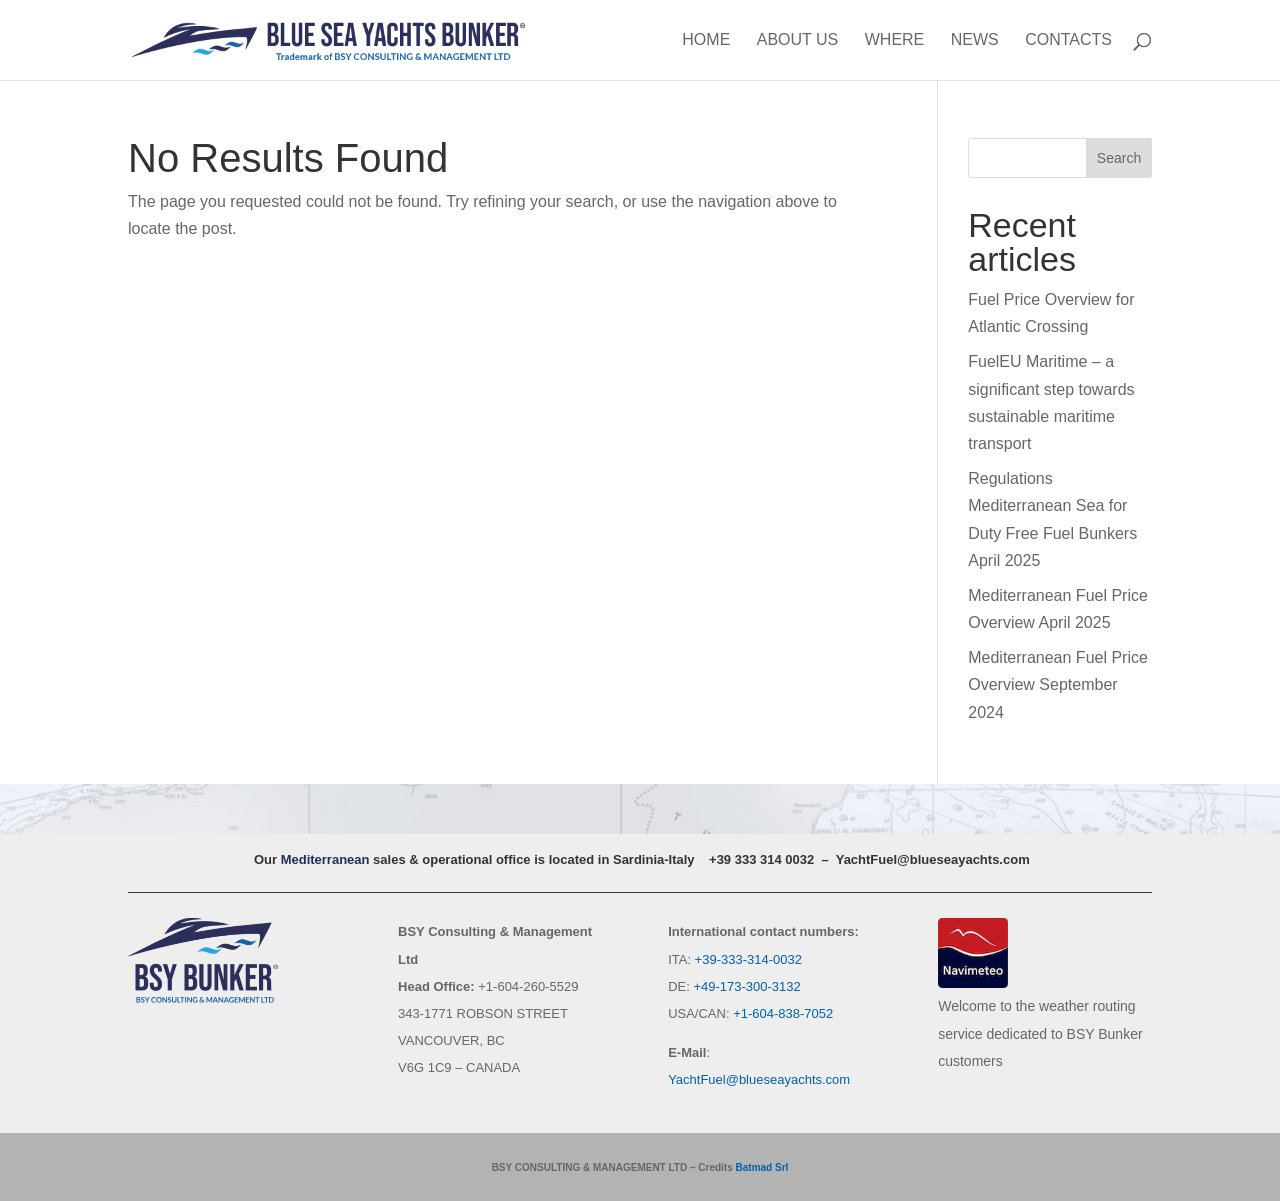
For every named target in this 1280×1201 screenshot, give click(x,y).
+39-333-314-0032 (748, 959)
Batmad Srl (762, 1167)
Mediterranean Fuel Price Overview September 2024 (1058, 684)
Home (706, 40)
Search (1119, 158)
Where (895, 40)
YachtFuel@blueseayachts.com (933, 859)
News (975, 40)
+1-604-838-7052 (783, 1013)
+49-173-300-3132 (746, 986)
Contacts (1068, 40)
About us (798, 40)
